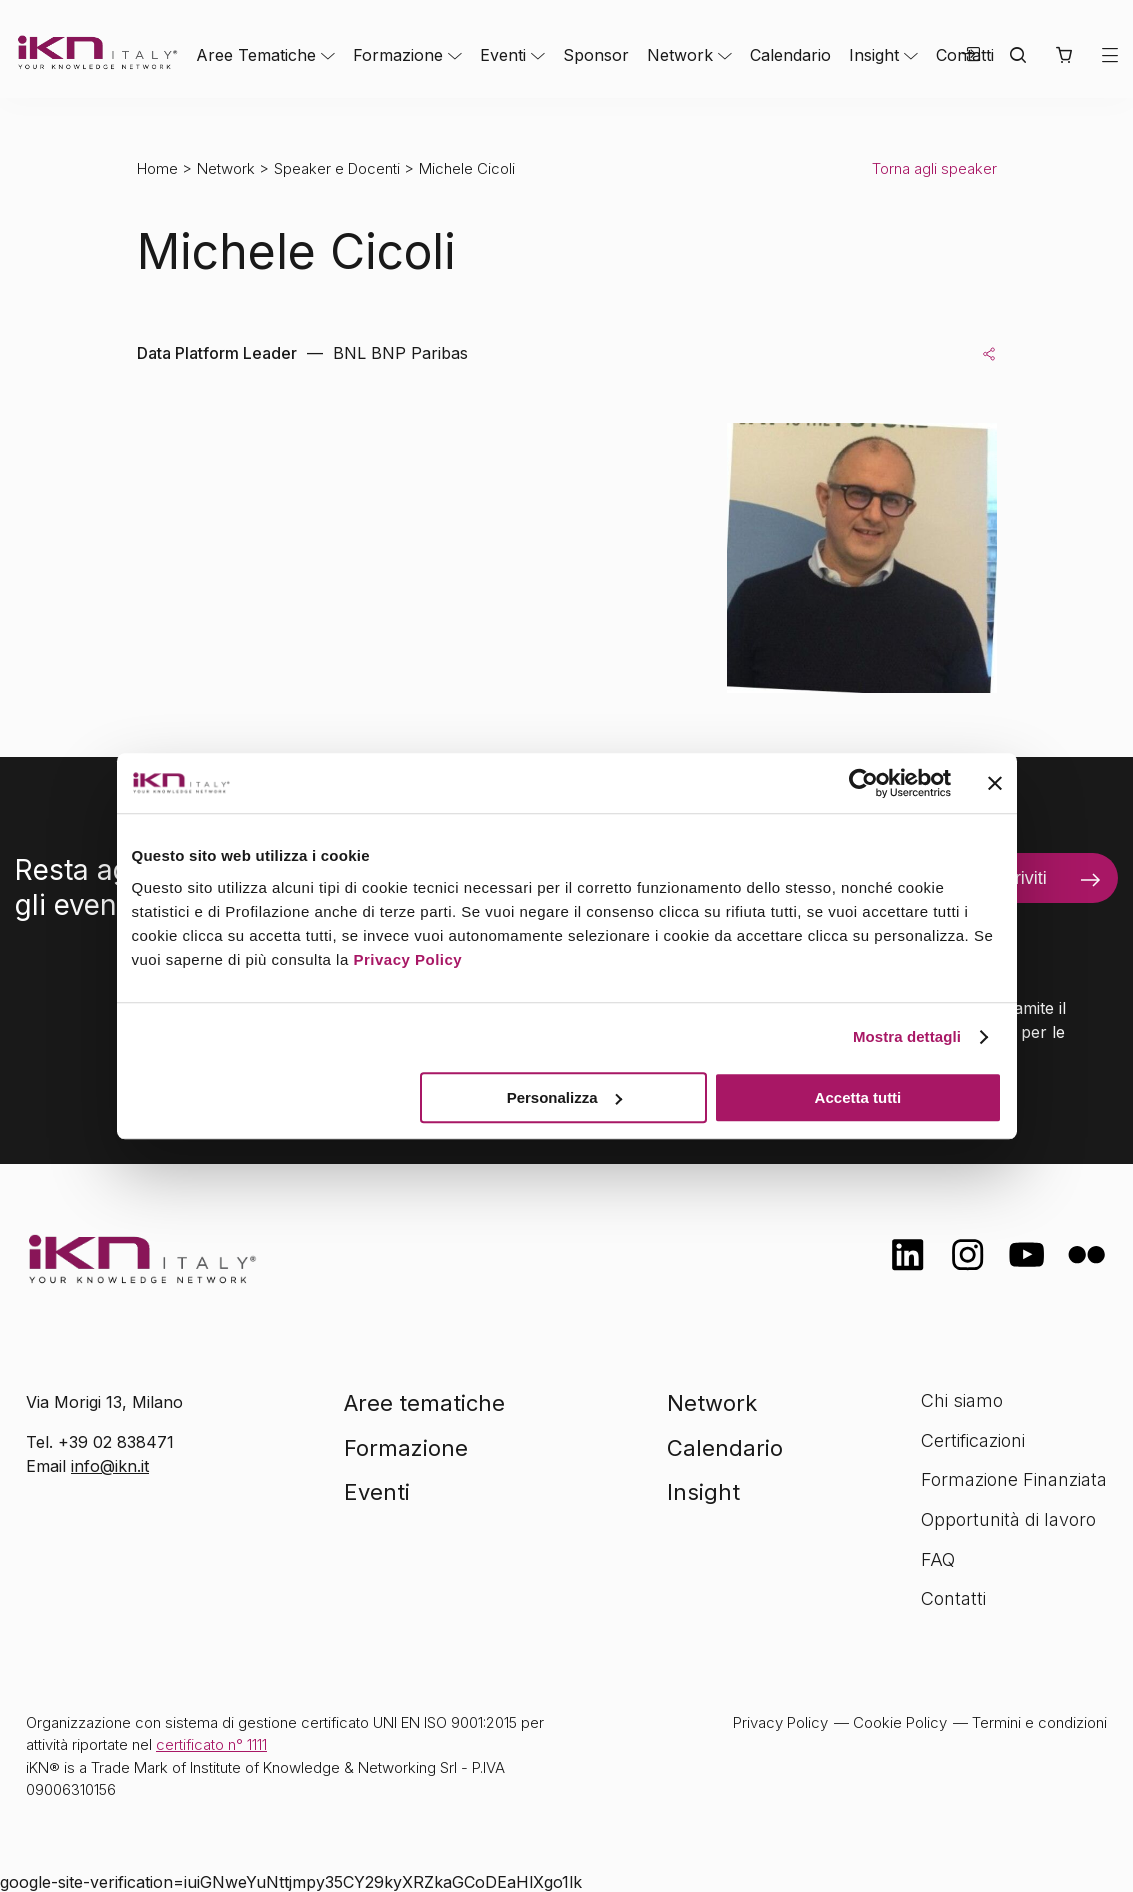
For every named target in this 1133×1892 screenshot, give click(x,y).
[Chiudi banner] (995, 783)
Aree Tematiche (256, 55)
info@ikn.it (110, 1466)
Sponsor (596, 55)
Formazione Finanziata (1014, 1479)
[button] (1063, 55)
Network (680, 55)
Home (157, 168)
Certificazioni (973, 1440)
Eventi (503, 55)
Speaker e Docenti (337, 168)
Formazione (398, 55)
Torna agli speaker (934, 168)
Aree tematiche (424, 1403)
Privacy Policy (407, 959)
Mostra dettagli (907, 1036)
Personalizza (564, 1097)
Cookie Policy (900, 1722)
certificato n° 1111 (211, 1744)
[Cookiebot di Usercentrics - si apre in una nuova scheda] (863, 783)
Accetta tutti (858, 1097)
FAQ (938, 1559)
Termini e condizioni (1039, 1722)
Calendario (790, 55)
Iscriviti (1019, 878)
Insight (874, 55)
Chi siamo (962, 1400)
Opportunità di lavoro (1008, 1519)
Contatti (953, 1598)
